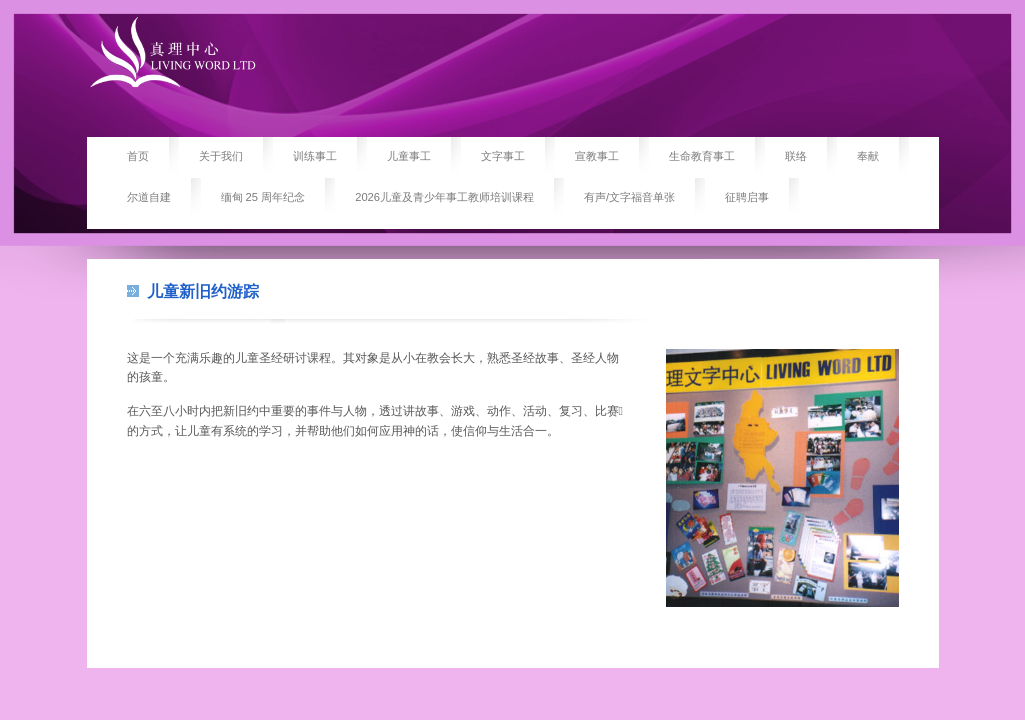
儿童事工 (409, 156)
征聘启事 (747, 197)
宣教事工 (597, 156)
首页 (138, 156)
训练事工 (315, 156)
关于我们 (221, 156)
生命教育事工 (702, 156)
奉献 (868, 156)
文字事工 (503, 156)
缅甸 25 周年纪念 (263, 197)
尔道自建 (149, 197)
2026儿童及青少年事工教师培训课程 (444, 197)
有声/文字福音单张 (629, 197)
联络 (796, 156)
